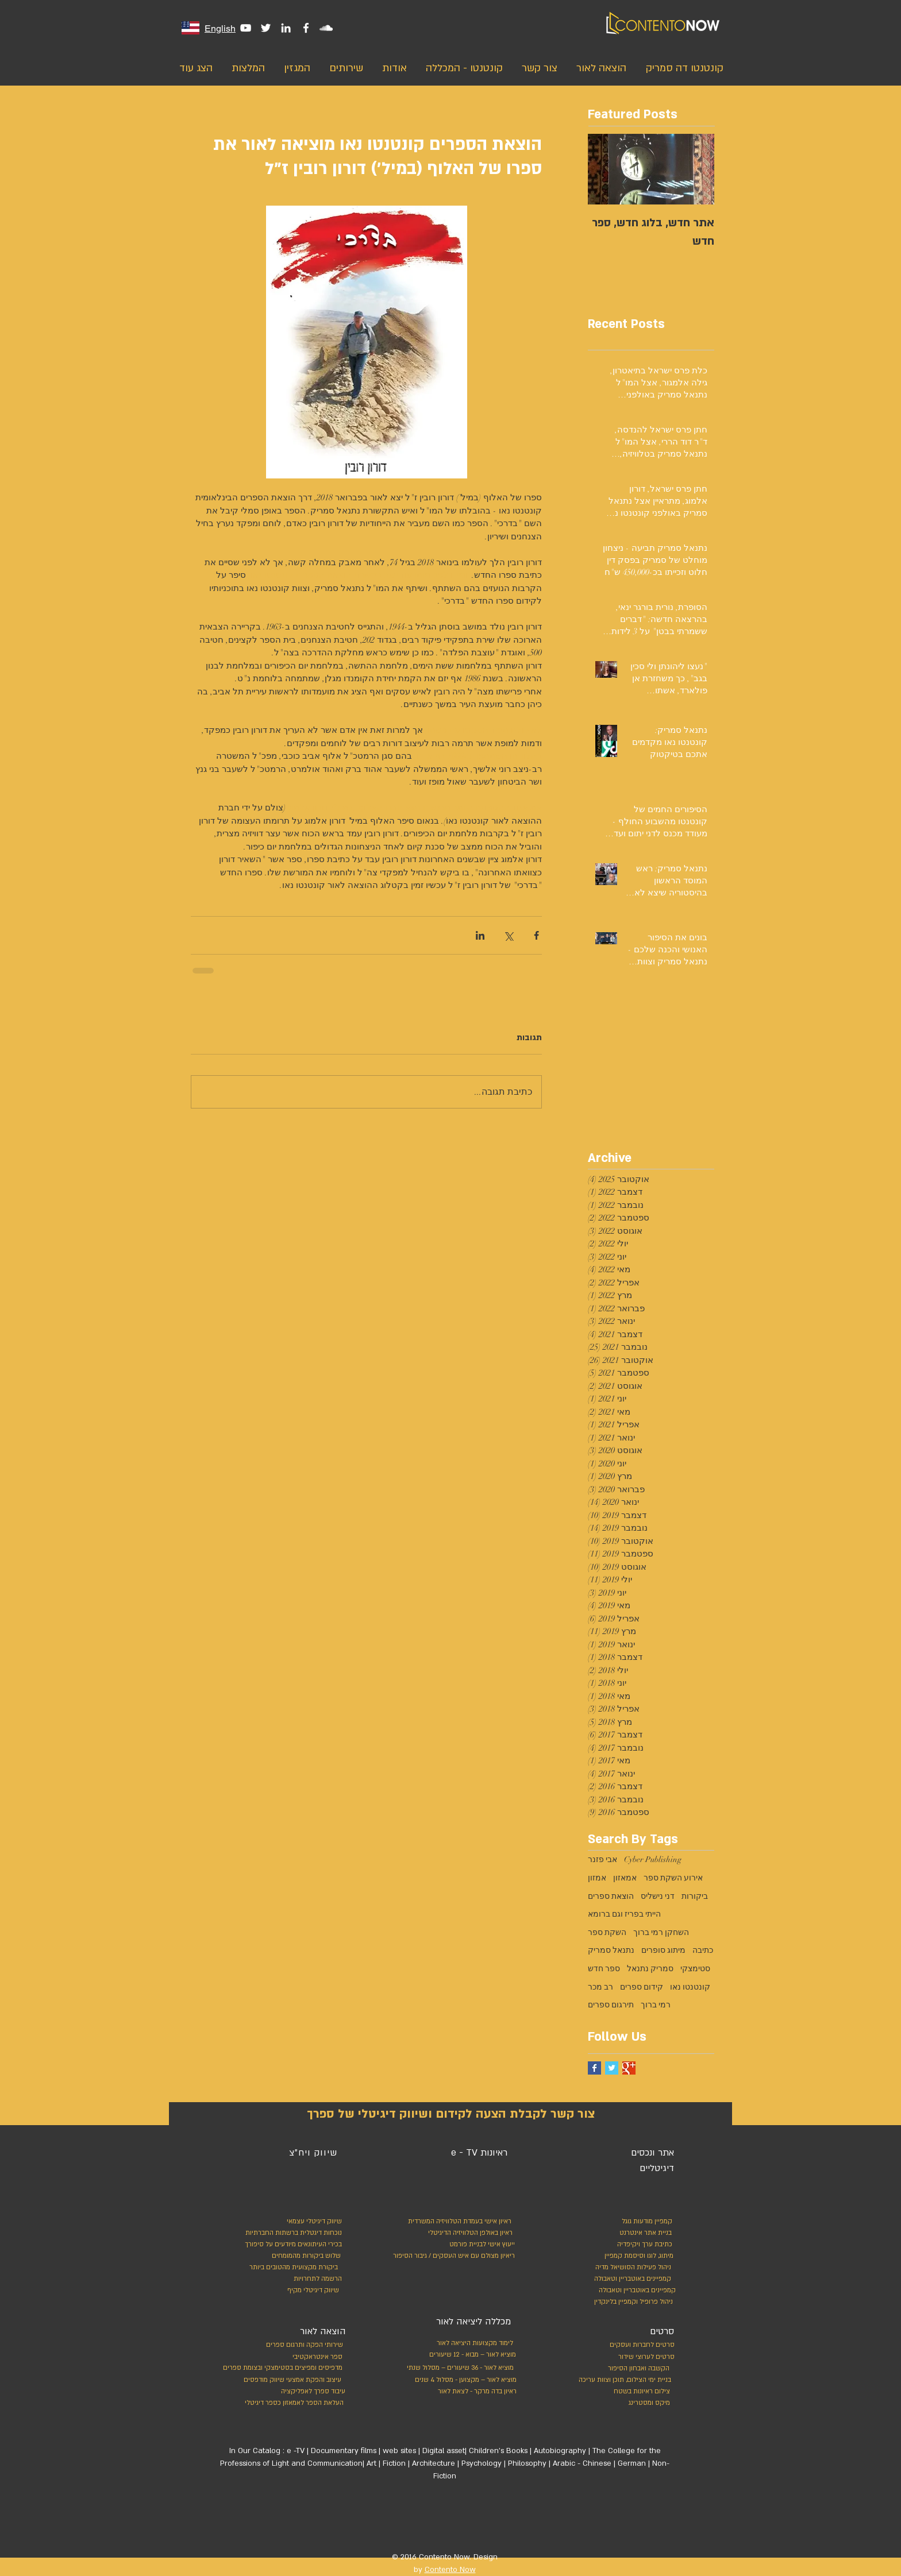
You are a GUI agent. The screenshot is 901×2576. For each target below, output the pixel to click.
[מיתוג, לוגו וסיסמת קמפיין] (622, 2256)
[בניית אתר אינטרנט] (619, 2233)
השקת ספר (607, 1932)
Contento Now (450, 2570)
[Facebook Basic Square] (594, 2068)
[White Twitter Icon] (265, 27)
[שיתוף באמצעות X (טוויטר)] (508, 935)
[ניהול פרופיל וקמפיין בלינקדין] (631, 2302)
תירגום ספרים (611, 2005)
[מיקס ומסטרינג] (627, 2403)
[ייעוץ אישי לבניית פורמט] (480, 2244)
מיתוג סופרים (663, 1950)
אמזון (597, 1878)
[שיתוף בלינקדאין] (480, 935)
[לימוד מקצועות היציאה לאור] (468, 2343)
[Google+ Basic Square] (629, 2068)
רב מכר (600, 1987)
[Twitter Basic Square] (611, 2068)
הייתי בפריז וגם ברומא (624, 1914)
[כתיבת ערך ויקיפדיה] (633, 2244)
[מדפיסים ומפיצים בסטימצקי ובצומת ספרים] (270, 2368)
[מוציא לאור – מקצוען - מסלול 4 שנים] (463, 2380)
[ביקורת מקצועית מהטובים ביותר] (291, 2267)
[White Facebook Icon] (306, 27)
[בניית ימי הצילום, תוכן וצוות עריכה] (621, 2380)
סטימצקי (695, 1968)
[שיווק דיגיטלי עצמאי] (313, 2221)
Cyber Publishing (652, 1859)
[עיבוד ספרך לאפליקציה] (312, 2391)
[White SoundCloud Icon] (326, 27)
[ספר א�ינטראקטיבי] (316, 2357)
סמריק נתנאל (650, 1968)
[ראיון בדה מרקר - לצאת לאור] (463, 2391)
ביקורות (694, 1896)
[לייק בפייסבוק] (491, 2521)
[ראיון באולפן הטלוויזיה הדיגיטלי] (467, 2233)
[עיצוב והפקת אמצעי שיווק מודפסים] (290, 2380)
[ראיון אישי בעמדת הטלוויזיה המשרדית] (455, 2221)
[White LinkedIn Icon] (285, 27)
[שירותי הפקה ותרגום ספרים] (302, 2345)
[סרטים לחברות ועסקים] (640, 2345)
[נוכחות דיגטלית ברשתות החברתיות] (290, 2233)
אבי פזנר (602, 1859)
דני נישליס (658, 1896)
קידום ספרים (641, 1987)
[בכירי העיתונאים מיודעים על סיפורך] (290, 2244)
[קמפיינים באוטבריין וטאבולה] (630, 2279)
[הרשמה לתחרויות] (316, 2279)
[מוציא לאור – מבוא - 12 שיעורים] (469, 2355)
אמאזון (625, 1878)
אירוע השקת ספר (673, 1878)
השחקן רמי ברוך (661, 1932)
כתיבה (702, 1950)
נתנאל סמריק (611, 1950)
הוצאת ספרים (611, 1896)
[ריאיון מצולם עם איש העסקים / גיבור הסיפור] (451, 2256)
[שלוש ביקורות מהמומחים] (293, 2256)
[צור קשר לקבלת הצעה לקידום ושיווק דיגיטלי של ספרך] (450, 2113)
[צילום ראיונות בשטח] (627, 2391)
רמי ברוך (656, 2005)
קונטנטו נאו (690, 1987)
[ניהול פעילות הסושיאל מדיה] (621, 2267)
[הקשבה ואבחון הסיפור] (626, 2368)
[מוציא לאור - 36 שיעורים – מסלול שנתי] (457, 2368)
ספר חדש (604, 1968)
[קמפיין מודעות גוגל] (644, 2221)
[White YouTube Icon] (245, 27)
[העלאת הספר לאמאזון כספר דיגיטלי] (291, 2403)
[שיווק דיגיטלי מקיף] (312, 2290)
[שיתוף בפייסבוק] (536, 935)
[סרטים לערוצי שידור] (640, 2357)
